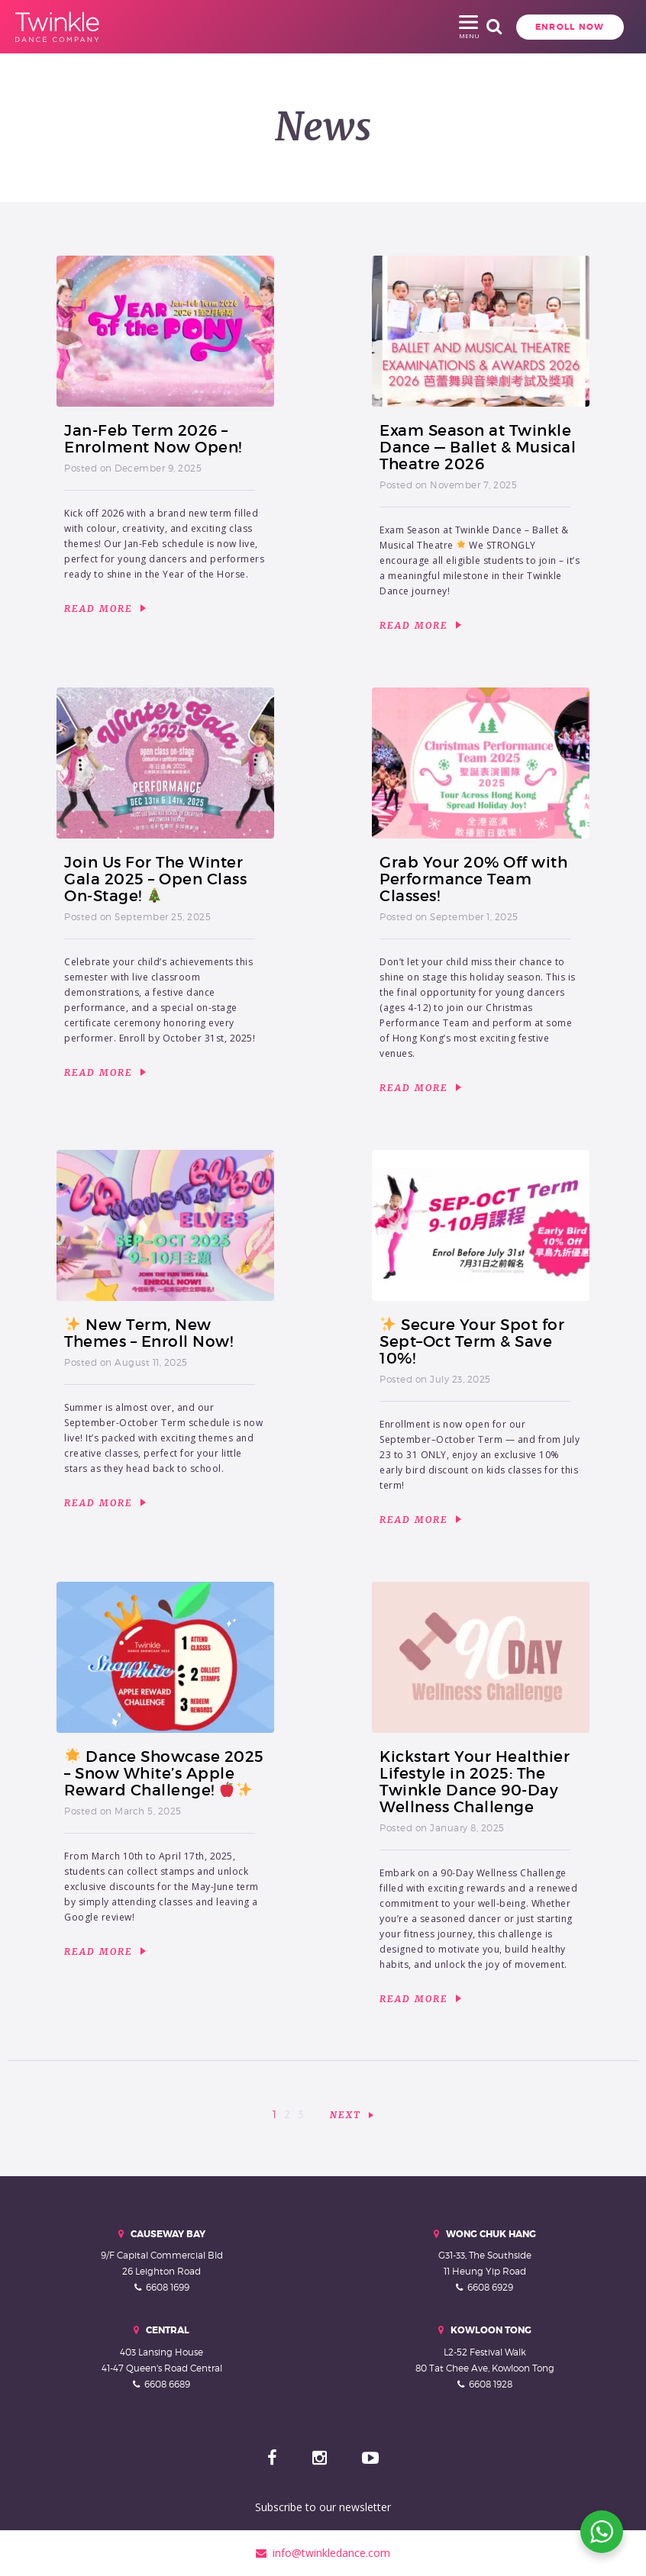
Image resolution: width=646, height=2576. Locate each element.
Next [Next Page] (345, 2115)
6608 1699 (167, 2287)
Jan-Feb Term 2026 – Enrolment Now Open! (153, 438)
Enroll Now (495, 26)
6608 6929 (490, 2287)
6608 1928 (490, 2384)
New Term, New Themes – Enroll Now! (148, 1333)
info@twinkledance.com (323, 2552)
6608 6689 (167, 2384)
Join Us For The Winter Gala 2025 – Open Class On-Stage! (155, 879)
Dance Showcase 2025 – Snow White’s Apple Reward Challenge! (164, 1773)
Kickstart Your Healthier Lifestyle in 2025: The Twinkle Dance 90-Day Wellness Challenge (475, 1781)
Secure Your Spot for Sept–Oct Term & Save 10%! (472, 1341)
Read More (105, 609)
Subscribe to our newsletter (323, 2507)
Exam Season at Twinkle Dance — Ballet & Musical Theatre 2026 (478, 447)
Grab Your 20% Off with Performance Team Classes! (473, 879)
